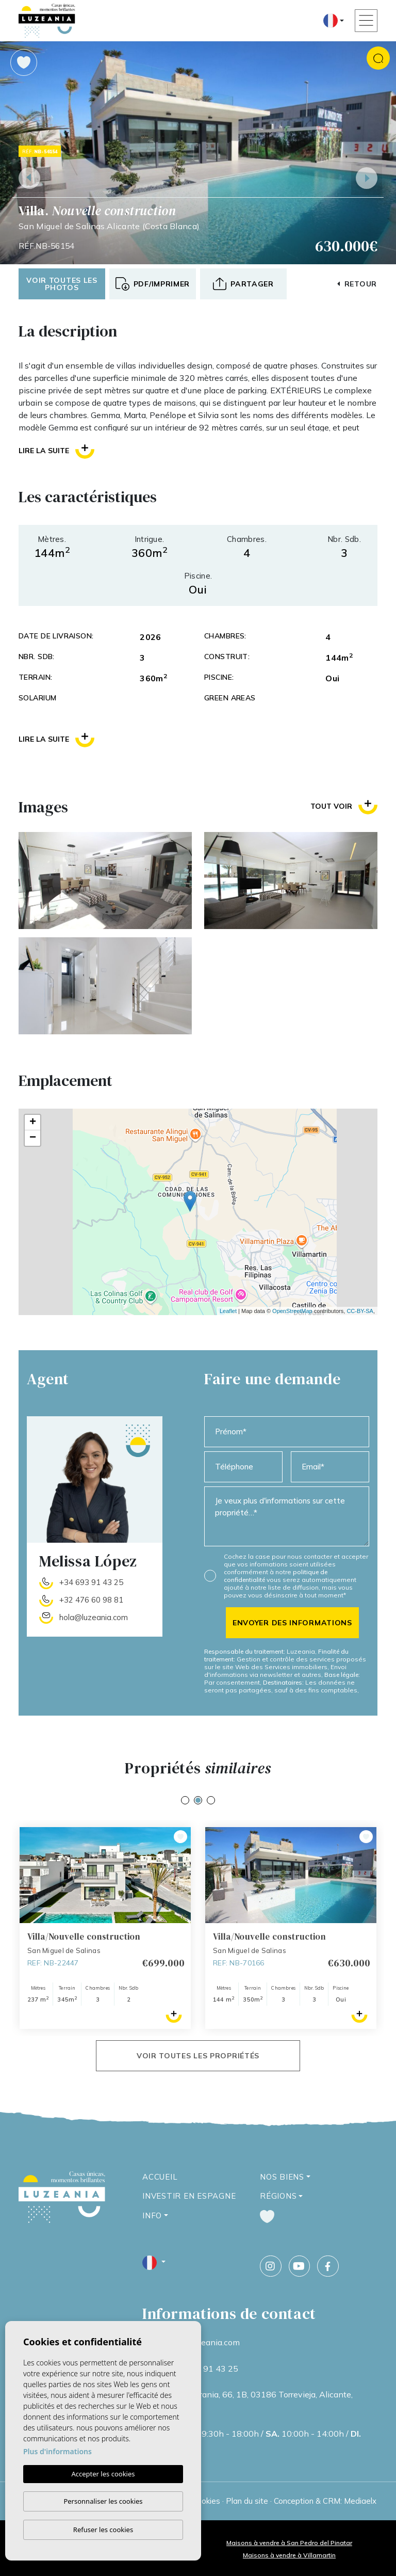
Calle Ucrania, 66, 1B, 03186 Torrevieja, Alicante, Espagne (260, 2401)
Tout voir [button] (343, 806)
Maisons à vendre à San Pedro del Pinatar (289, 2543)
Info (152, 2215)
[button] (243, 283)
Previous (29, 178)
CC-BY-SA (359, 1311)
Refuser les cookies (103, 2529)
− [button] (32, 1138)
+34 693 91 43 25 (91, 1582)
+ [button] (32, 1122)
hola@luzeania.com (93, 1617)
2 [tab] (198, 1800)
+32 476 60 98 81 (91, 1600)
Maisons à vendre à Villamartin (289, 2555)
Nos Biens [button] (282, 2177)
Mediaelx (360, 2501)
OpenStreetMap (292, 1311)
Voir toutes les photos (61, 284)
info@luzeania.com (204, 2342)
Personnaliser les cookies (102, 2501)
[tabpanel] (105, 1928)
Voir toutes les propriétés (198, 2055)
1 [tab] (185, 1800)
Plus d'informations (57, 2451)
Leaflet (228, 1311)
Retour (357, 284)
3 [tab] (211, 1800)
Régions (278, 2196)
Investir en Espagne (189, 2196)
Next (366, 178)
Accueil (159, 2177)
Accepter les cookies (103, 2473)
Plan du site (247, 2501)
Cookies (206, 2501)
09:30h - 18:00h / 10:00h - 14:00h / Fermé (264, 2440)
